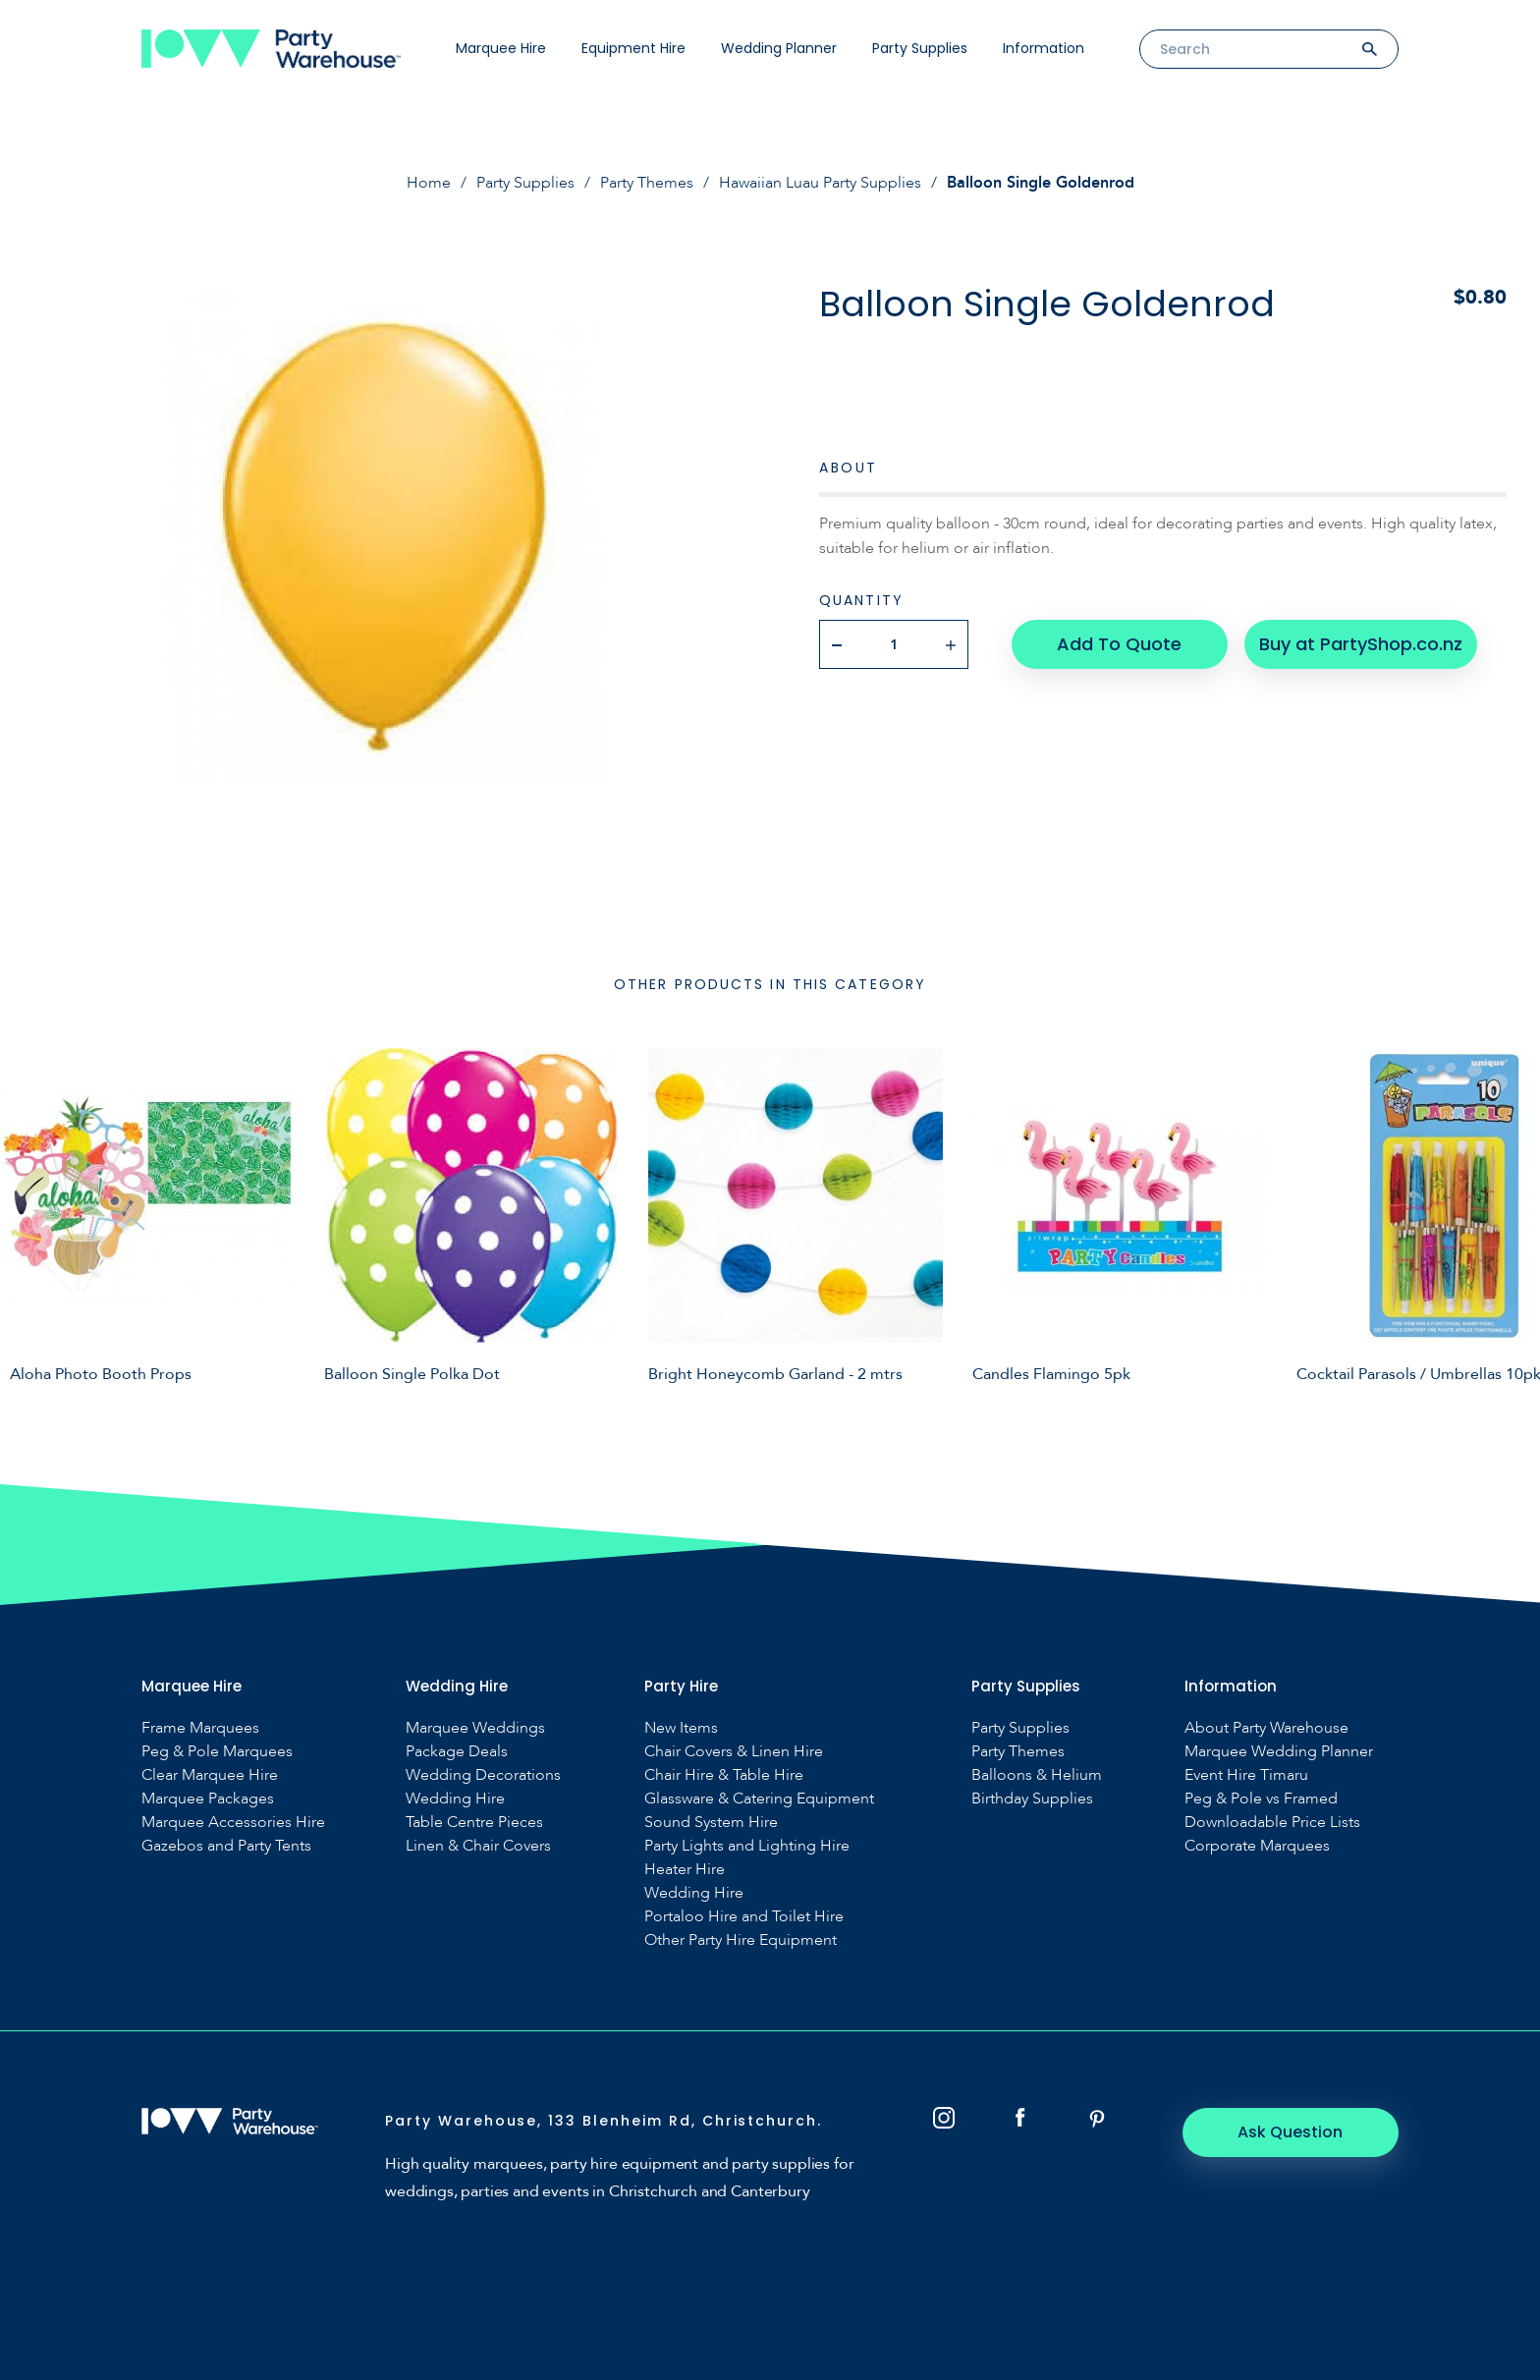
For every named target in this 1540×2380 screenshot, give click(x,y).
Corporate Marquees (1257, 1846)
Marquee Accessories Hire (233, 1822)
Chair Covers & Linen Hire (733, 1752)
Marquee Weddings (475, 1728)
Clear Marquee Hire (209, 1775)
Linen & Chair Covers (478, 1846)
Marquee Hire (501, 48)
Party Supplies (919, 48)
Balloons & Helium (1036, 1775)
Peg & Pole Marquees (217, 1752)
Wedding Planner (779, 48)
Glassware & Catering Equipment (759, 1799)
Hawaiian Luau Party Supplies (820, 183)
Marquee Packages (207, 1799)
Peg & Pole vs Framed (1261, 1799)
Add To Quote (1119, 644)
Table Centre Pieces (474, 1822)
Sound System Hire (711, 1822)
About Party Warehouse (1266, 1728)
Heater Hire (684, 1869)
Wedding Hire (455, 1799)
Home (429, 183)
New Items (681, 1728)
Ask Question (1291, 2132)
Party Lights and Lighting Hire (747, 1846)
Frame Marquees (200, 1728)
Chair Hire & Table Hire (723, 1775)
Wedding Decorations (483, 1775)
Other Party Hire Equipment (740, 1940)
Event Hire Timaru (1246, 1775)
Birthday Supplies (1032, 1799)
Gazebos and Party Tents (226, 1846)
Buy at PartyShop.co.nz (1360, 644)
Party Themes (646, 183)
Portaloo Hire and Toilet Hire (744, 1917)
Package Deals (457, 1752)
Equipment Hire (633, 48)
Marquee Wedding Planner (1278, 1752)
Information (1043, 48)
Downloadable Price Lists (1272, 1822)
